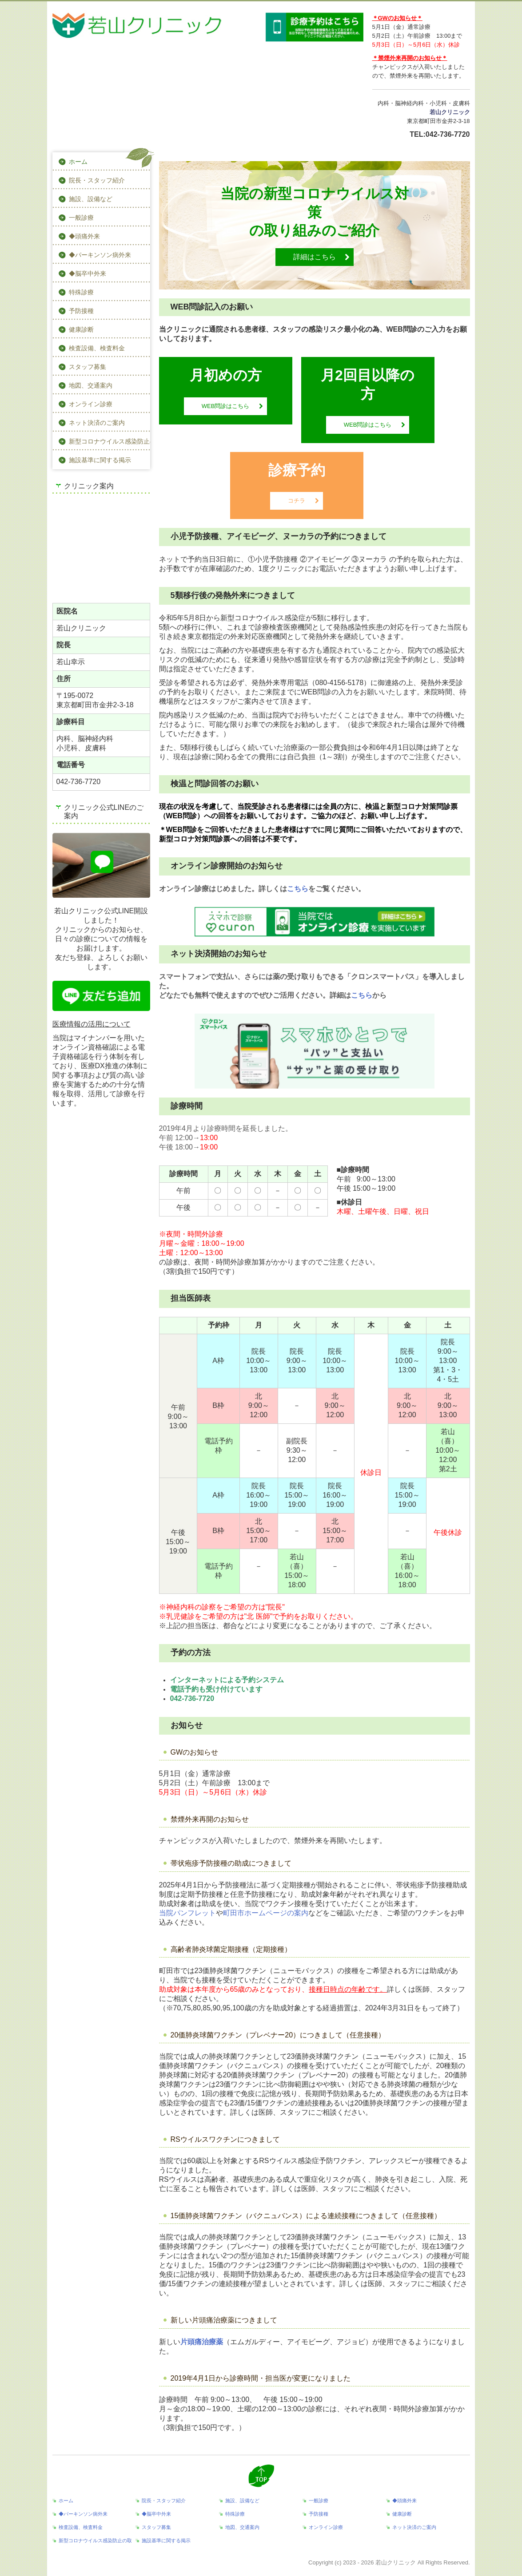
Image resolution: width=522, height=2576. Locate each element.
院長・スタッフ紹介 (97, 180)
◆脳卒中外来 (87, 273)
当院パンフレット (187, 1913)
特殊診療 (81, 292)
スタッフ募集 (87, 366)
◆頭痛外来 (84, 236)
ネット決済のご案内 (97, 422)
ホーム (78, 161)
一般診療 (81, 217)
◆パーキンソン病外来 (100, 254)
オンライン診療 (90, 404)
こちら (297, 888)
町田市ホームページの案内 (265, 1913)
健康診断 (81, 329)
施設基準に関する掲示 (100, 460)
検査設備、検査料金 (97, 348)
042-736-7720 (448, 134)
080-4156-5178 (339, 682)
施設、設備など (90, 198)
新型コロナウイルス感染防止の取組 (109, 441)
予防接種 (81, 310)
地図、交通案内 (90, 385)
